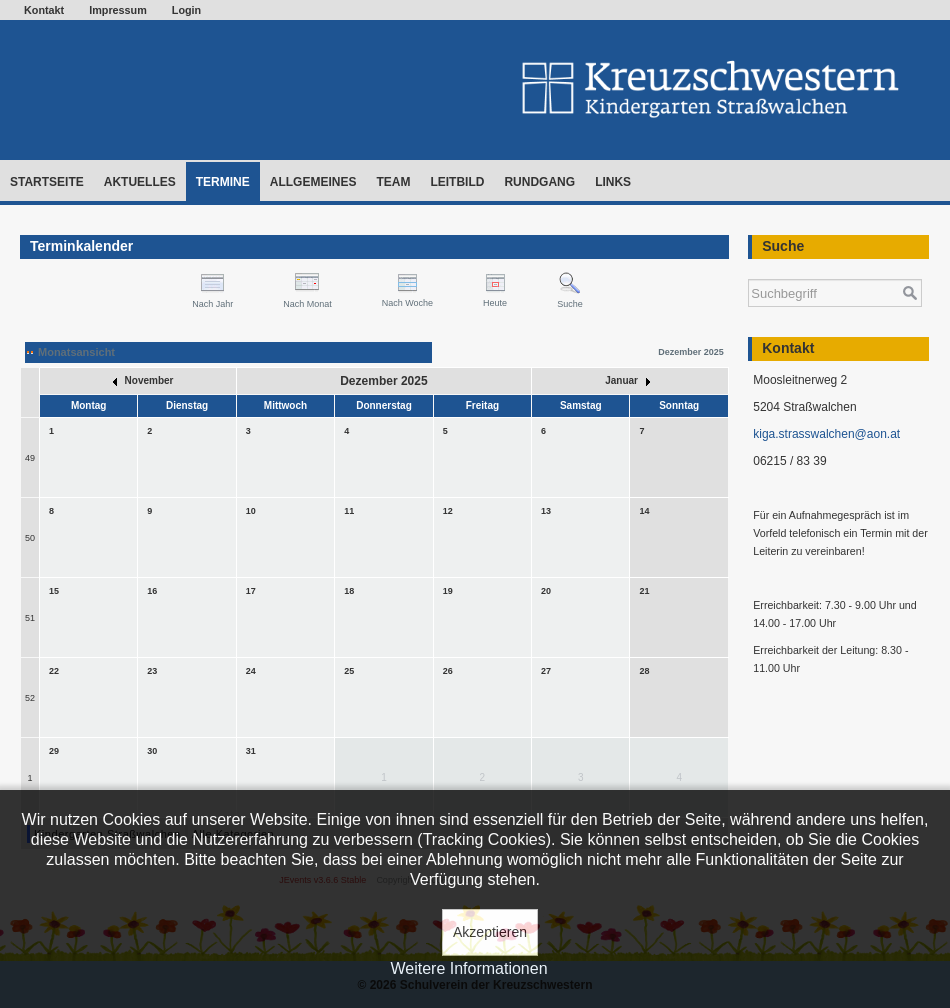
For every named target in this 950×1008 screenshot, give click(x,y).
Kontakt (44, 10)
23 (152, 671)
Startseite (47, 182)
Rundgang (539, 182)
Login (186, 10)
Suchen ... (748, 269)
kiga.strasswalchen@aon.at (826, 434)
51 (30, 618)
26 (448, 671)
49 (30, 458)
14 (644, 511)
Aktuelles (140, 182)
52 (30, 698)
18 (349, 591)
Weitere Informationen (468, 968)
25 (349, 671)
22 (54, 671)
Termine (223, 182)
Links (613, 182)
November (143, 380)
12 (448, 511)
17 (251, 591)
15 (54, 591)
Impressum (118, 10)
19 (448, 591)
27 (546, 671)
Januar (627, 380)
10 (251, 511)
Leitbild (457, 182)
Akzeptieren (490, 932)
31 (251, 751)
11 (349, 511)
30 (152, 751)
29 (54, 751)
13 (546, 511)
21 (644, 591)
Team (393, 182)
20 (546, 591)
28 (644, 671)
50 (30, 538)
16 (152, 591)
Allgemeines (313, 182)
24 (251, 671)
